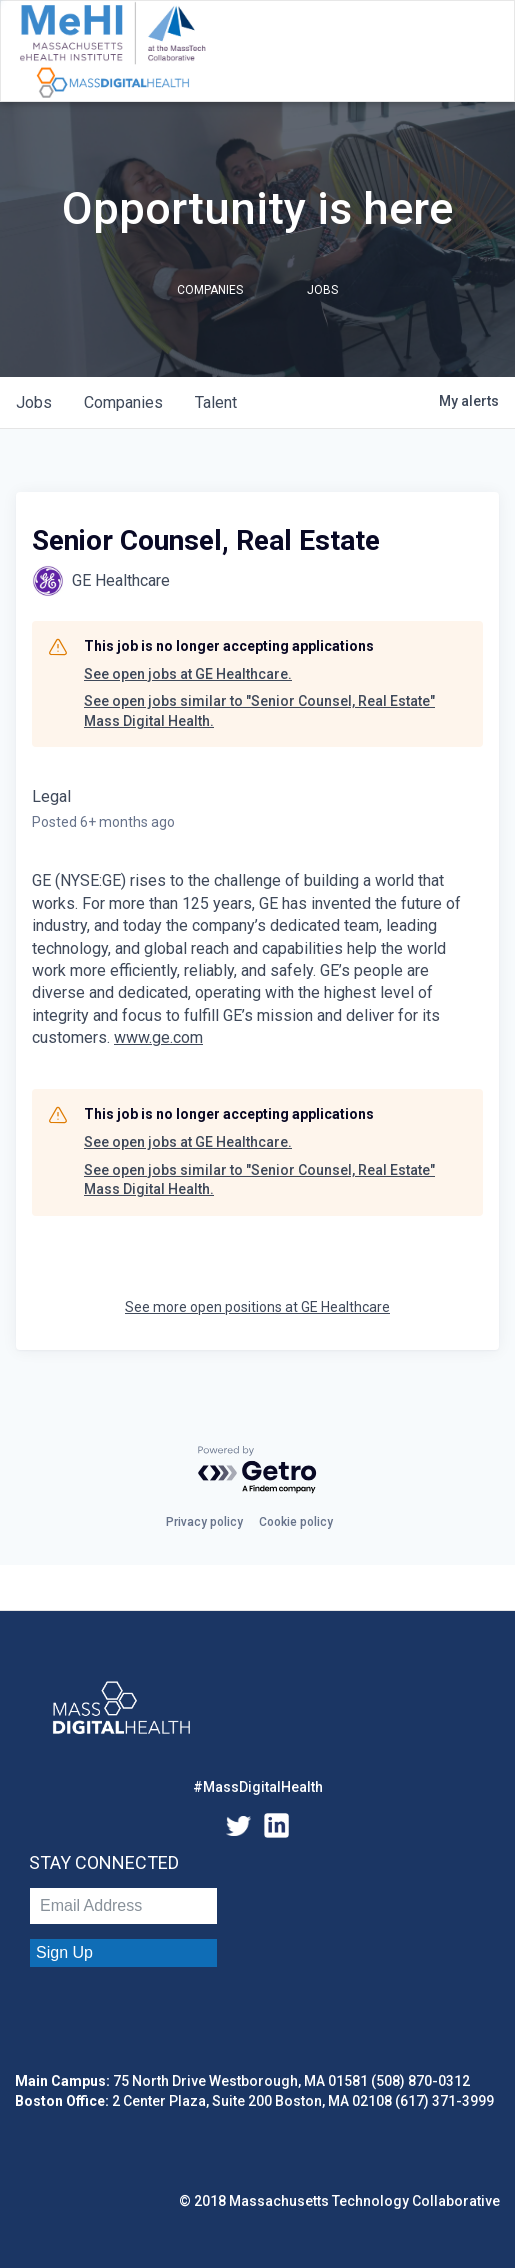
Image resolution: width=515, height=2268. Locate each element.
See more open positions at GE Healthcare (257, 1307)
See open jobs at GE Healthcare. (188, 674)
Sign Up (64, 1952)
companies (123, 402)
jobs (34, 402)
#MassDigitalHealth (258, 1787)
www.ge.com (158, 1037)
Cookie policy (296, 1522)
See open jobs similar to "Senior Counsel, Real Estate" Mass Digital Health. (259, 711)
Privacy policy (204, 1522)
